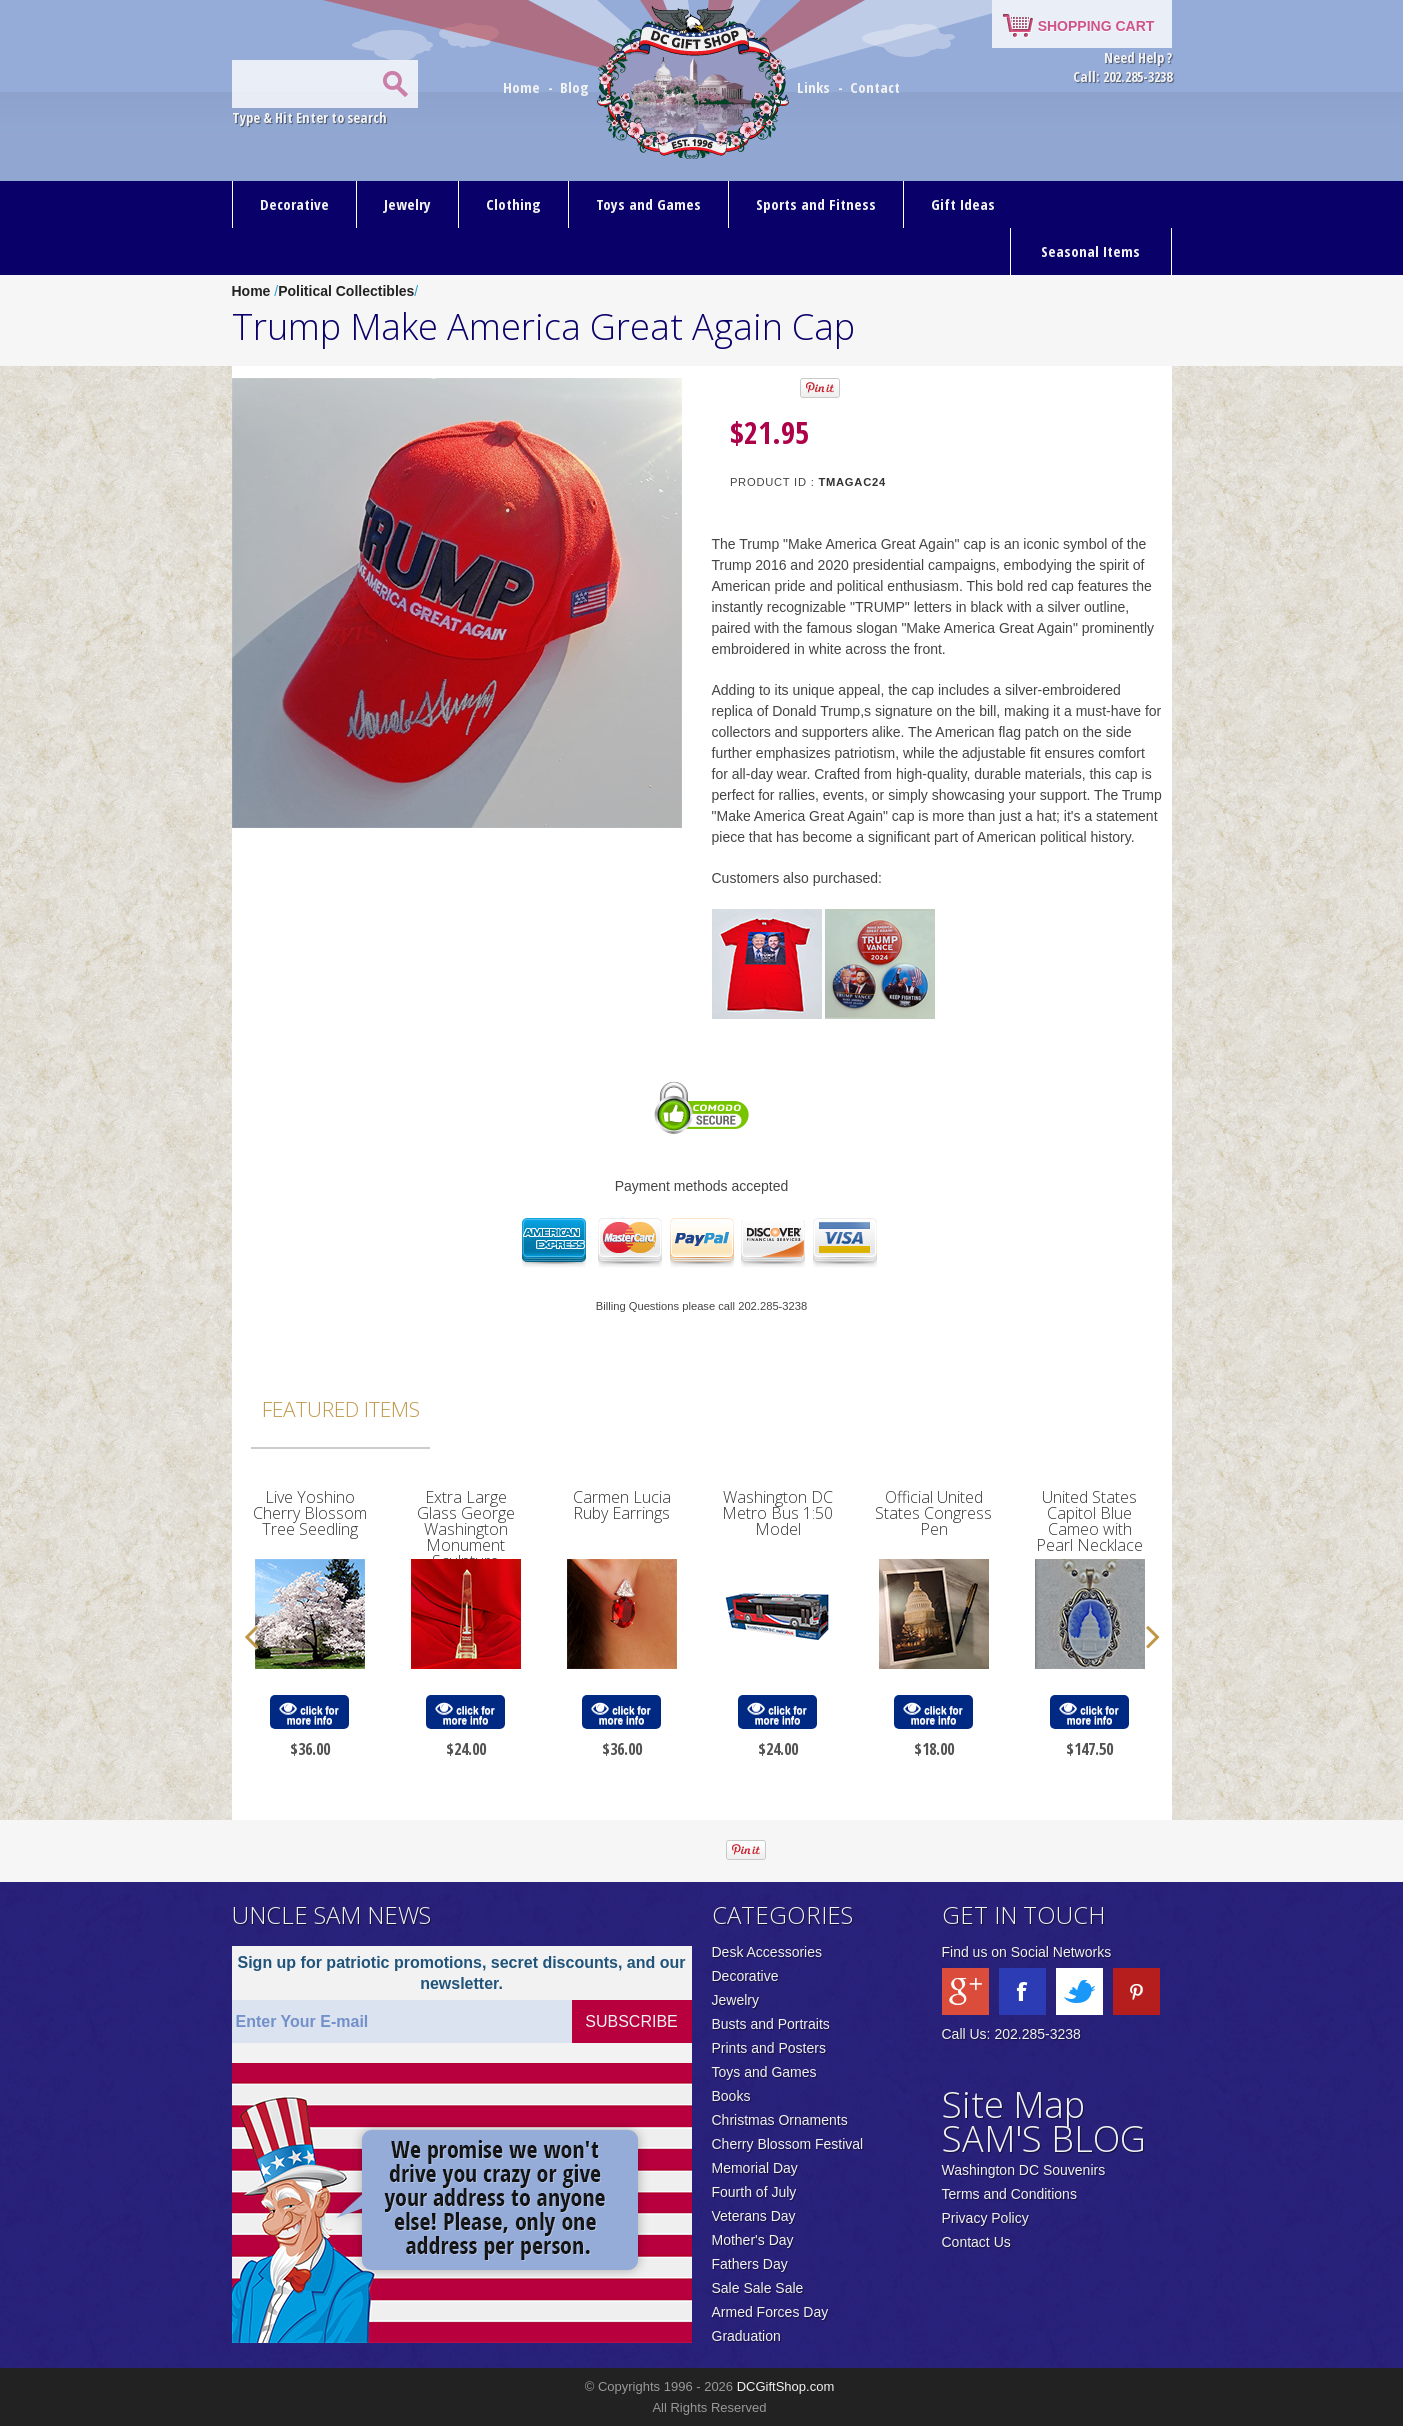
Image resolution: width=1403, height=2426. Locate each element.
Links (813, 87)
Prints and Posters (769, 2048)
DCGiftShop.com (786, 2386)
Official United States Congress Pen (933, 1513)
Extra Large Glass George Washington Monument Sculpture (466, 1529)
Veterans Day (754, 2216)
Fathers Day (750, 2264)
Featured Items (341, 1409)
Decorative (294, 204)
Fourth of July (754, 2192)
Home (523, 87)
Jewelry (407, 204)
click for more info (309, 1712)
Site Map (1013, 2104)
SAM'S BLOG (1044, 2138)
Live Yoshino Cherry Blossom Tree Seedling (310, 1513)
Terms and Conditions (1009, 2194)
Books (731, 2096)
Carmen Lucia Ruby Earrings (622, 1505)
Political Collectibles (346, 291)
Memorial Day (755, 2168)
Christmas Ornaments (780, 2120)
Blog (576, 87)
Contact (875, 87)
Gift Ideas (963, 204)
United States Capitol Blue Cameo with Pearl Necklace (1089, 1521)
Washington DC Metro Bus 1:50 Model (777, 1513)
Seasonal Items (1090, 251)
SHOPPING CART (1096, 26)
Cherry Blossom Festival (788, 2144)
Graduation (746, 2336)
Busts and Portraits (771, 2024)
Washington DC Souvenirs (1024, 2170)
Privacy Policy (985, 2218)
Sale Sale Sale (758, 2288)
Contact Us (976, 2242)
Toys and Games (648, 204)
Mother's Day (753, 2240)
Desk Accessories (767, 1952)
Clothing (513, 204)
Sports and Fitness (816, 204)
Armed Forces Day (770, 2312)
